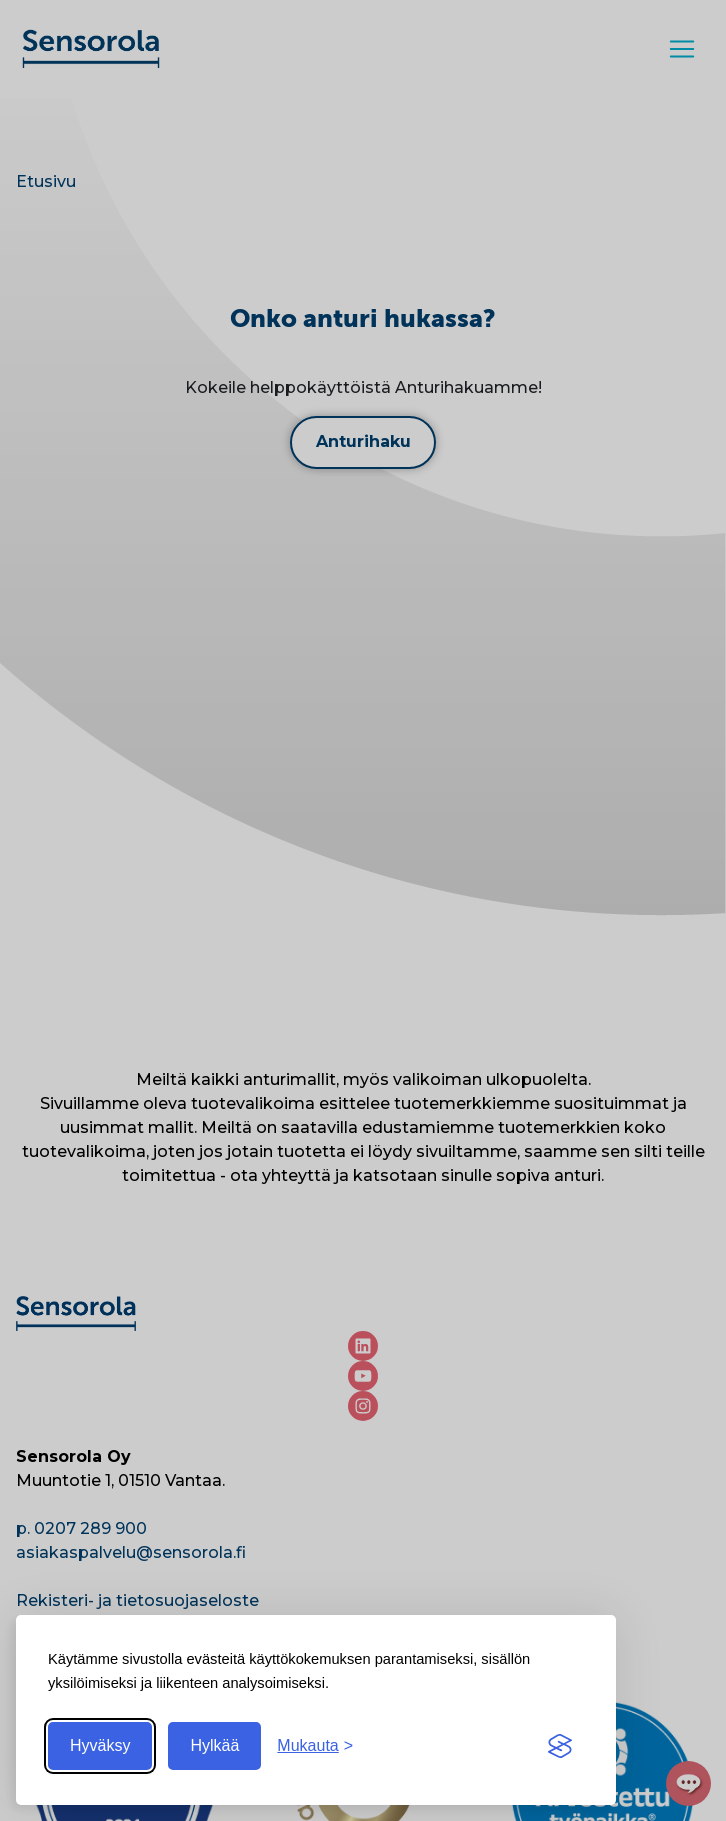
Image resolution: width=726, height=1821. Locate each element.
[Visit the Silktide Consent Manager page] (560, 1746)
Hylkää (214, 1745)
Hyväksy (100, 1745)
